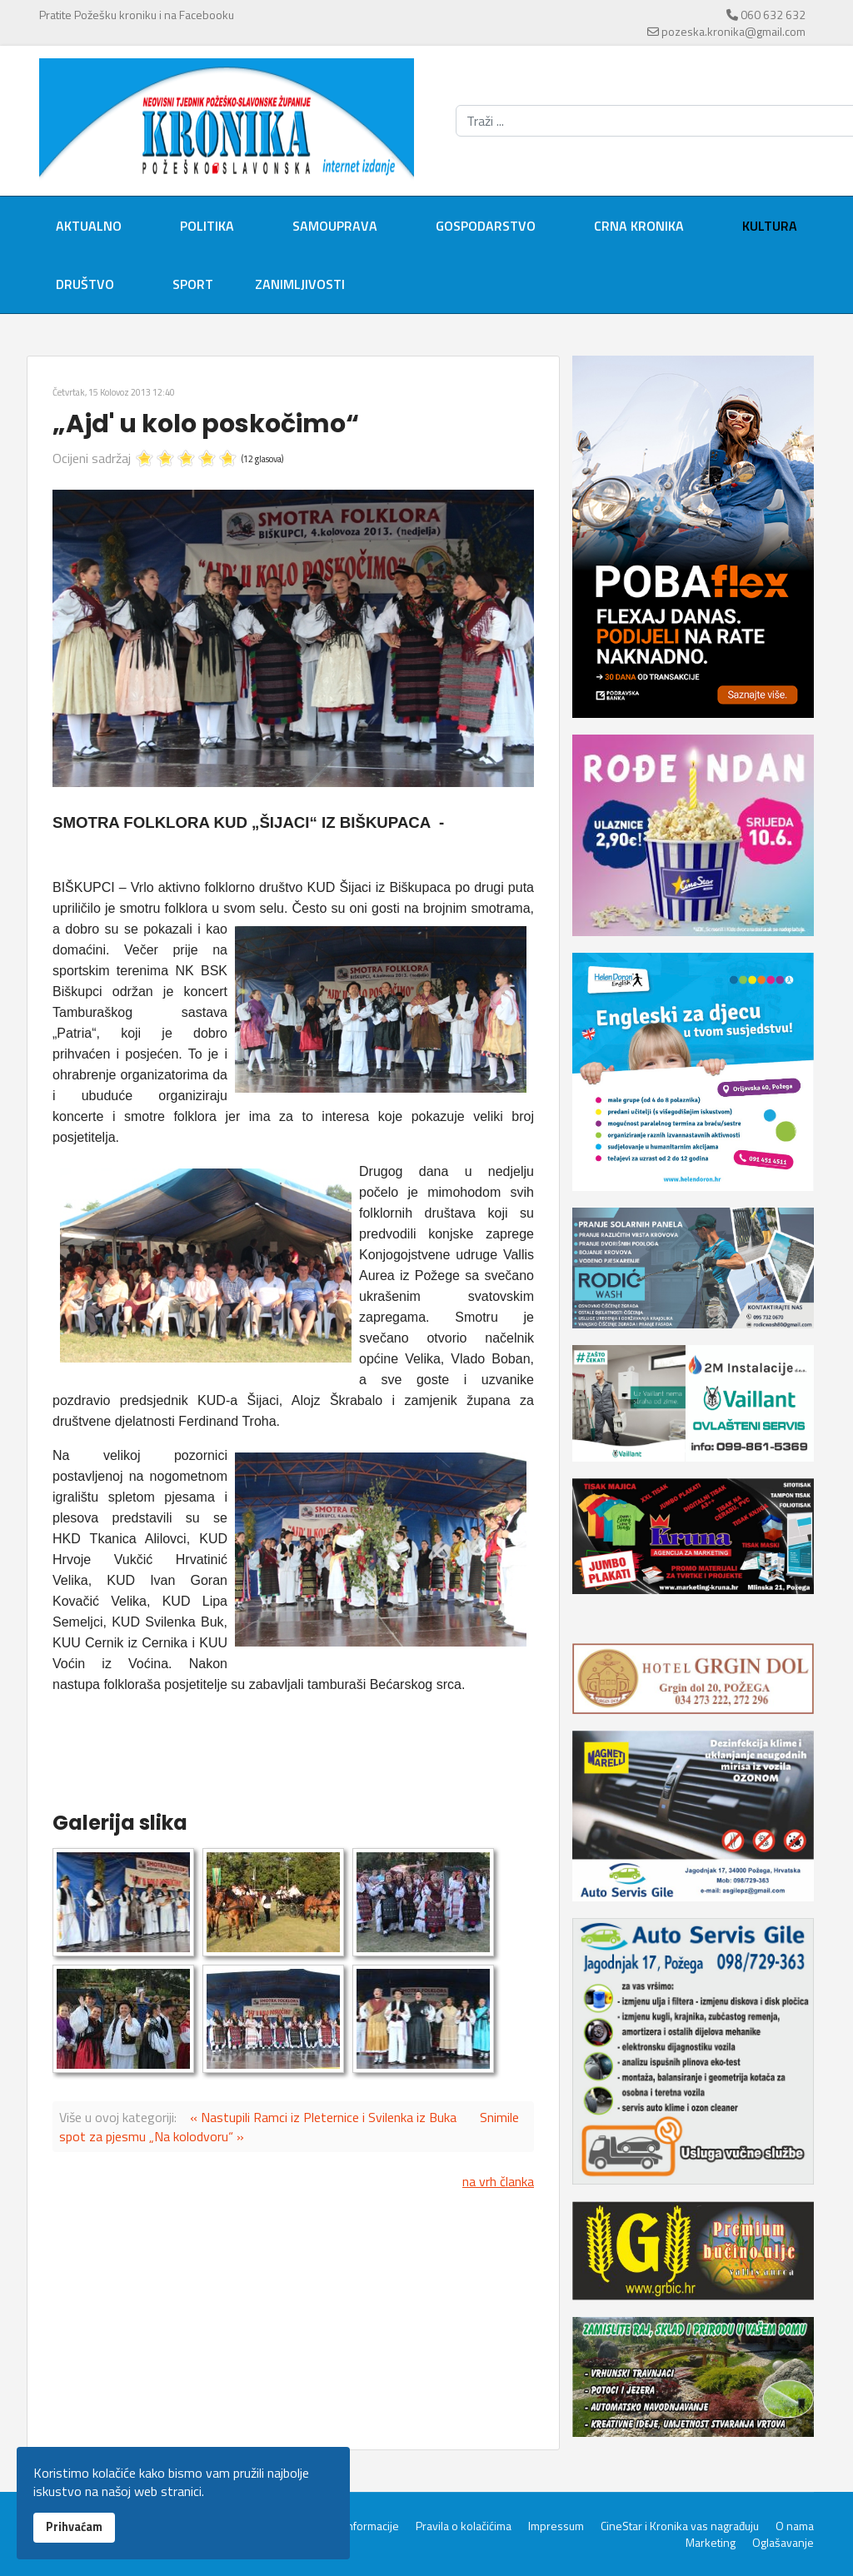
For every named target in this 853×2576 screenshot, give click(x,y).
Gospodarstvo (486, 226)
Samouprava (334, 226)
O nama (795, 2526)
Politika (207, 226)
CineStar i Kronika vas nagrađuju (680, 2526)
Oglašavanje (783, 2542)
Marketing (711, 2542)
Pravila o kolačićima (463, 2526)
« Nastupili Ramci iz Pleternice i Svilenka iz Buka (323, 2117)
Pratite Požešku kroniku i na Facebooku (136, 14)
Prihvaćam (74, 2527)
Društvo (85, 284)
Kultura (769, 226)
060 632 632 (773, 14)
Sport (192, 284)
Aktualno (89, 226)
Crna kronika (639, 226)
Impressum (556, 2526)
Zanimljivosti (300, 284)
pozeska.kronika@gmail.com (733, 31)
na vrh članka (498, 2181)
